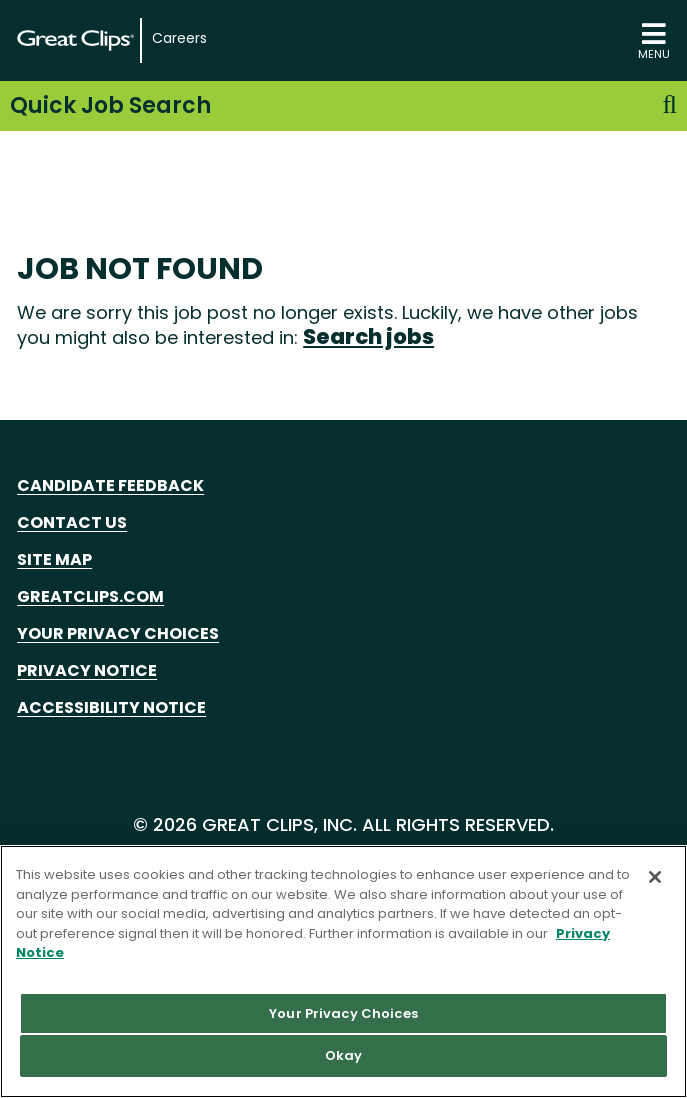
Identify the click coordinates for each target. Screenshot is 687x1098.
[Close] (655, 877)
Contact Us (72, 522)
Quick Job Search (343, 105)
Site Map (54, 559)
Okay (344, 1055)
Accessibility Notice (111, 707)
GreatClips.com (90, 596)
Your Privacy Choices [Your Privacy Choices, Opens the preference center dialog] (343, 1013)
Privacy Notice (87, 670)
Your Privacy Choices (118, 633)
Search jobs (368, 336)
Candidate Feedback (110, 485)
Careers (179, 38)
